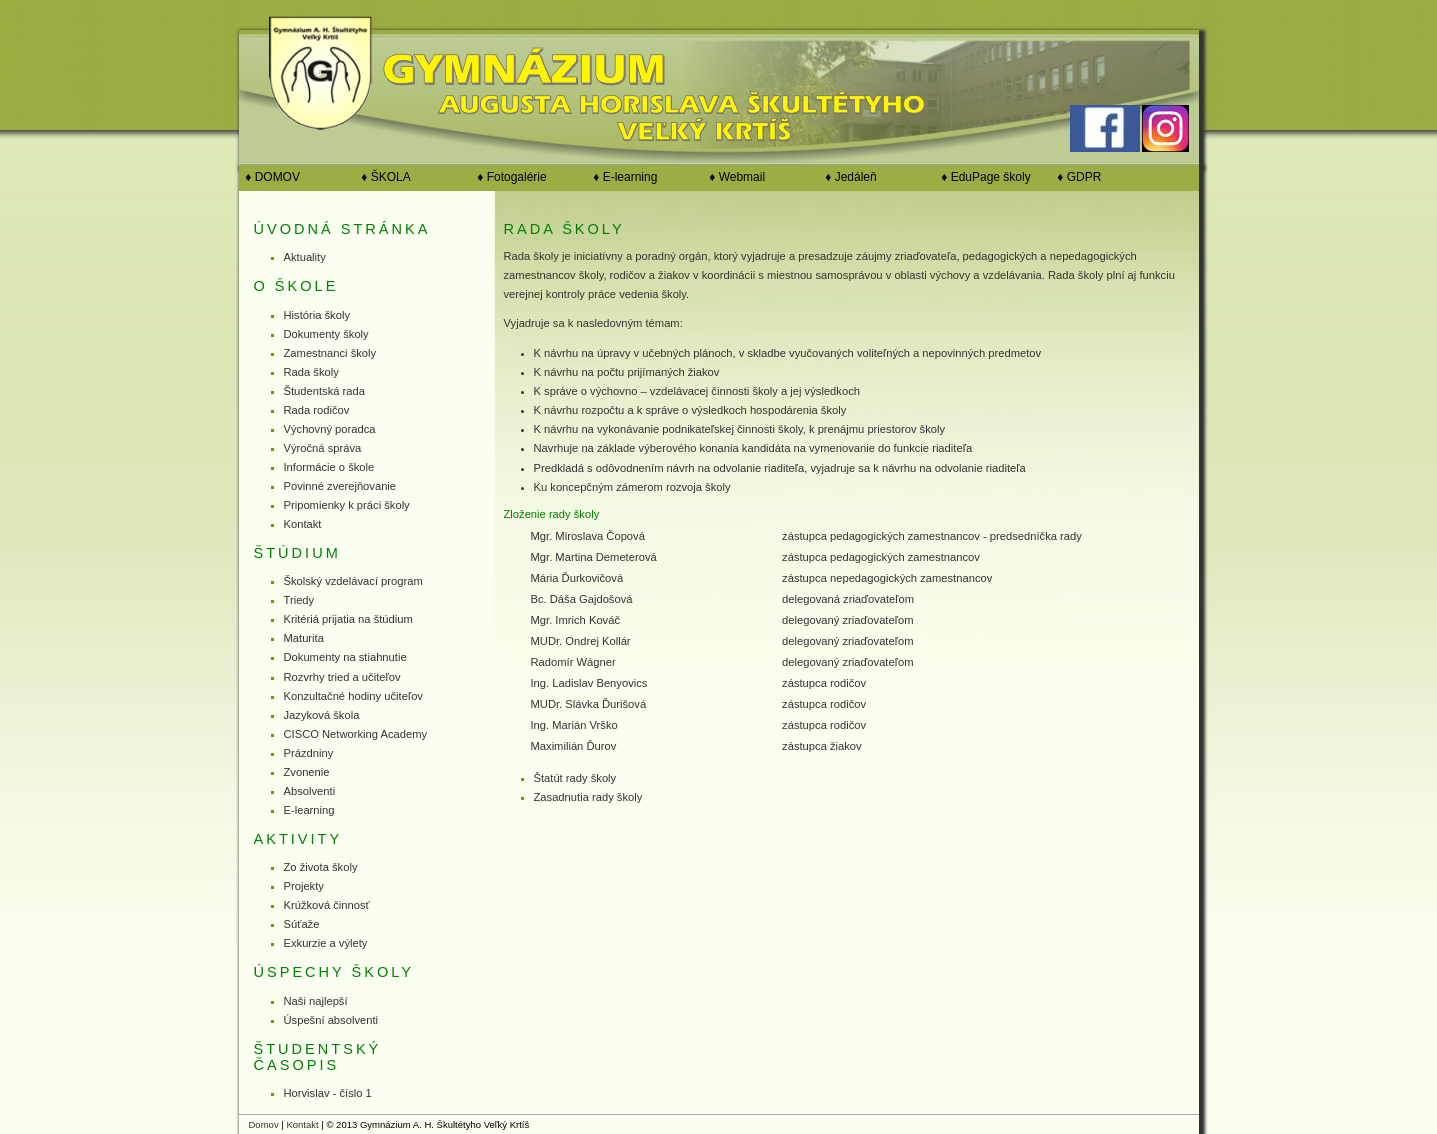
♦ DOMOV (269, 177)
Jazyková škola (322, 715)
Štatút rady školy (575, 778)
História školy (317, 315)
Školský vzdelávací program (353, 581)
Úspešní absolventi (331, 1020)
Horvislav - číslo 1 (328, 1093)
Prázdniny (309, 753)
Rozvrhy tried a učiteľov (342, 677)
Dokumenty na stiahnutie (345, 657)
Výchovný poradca (330, 429)
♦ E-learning (622, 177)
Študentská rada (324, 391)
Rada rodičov (317, 410)
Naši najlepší (316, 1001)
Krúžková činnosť (327, 905)
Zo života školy (321, 867)
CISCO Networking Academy (356, 734)
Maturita (304, 638)
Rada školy (311, 372)
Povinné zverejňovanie (340, 486)
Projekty (304, 886)
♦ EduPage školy (983, 177)
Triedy (299, 600)
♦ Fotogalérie (509, 177)
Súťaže (302, 924)
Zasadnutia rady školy (588, 797)
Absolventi (310, 791)
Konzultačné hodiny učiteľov (353, 696)
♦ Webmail (734, 177)
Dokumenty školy (326, 334)
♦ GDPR (1076, 177)
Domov (264, 1124)
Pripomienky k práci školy (347, 505)
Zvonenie (307, 772)
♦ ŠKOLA (383, 177)
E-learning (309, 810)
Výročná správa (323, 448)
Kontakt (303, 524)
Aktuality (305, 257)
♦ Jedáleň (848, 177)
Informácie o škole (329, 467)
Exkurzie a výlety (326, 943)
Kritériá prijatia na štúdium (348, 619)
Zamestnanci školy (330, 353)
